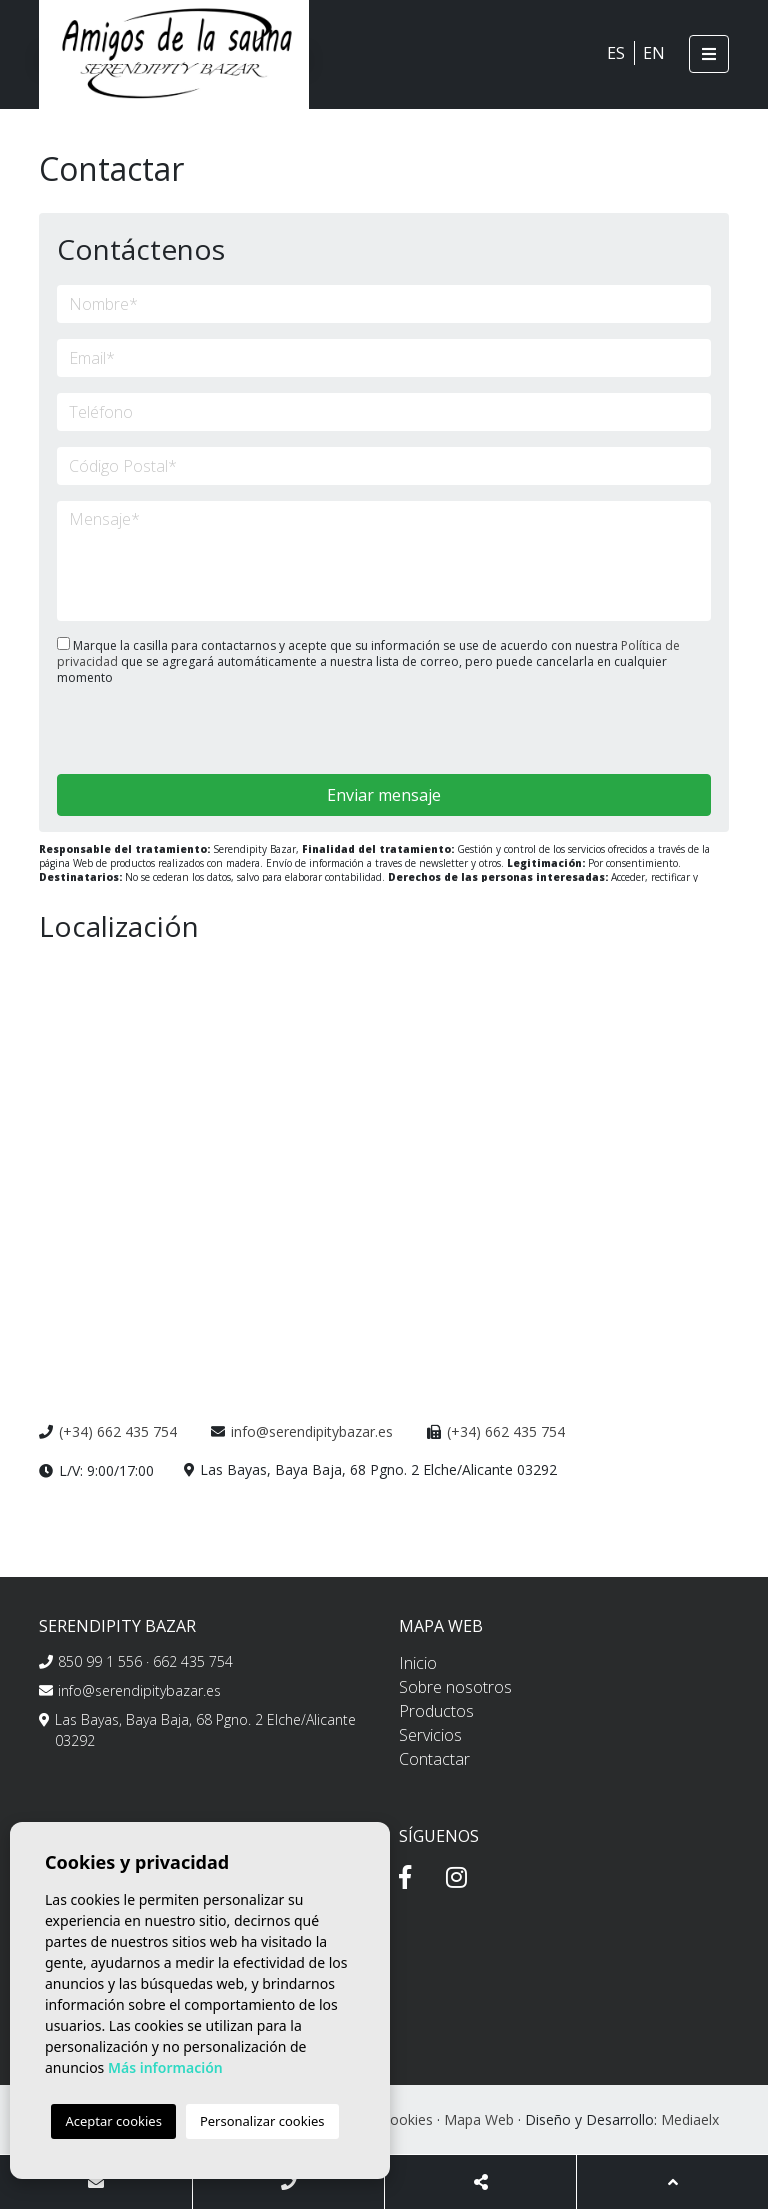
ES (616, 53)
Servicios (430, 1735)
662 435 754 (193, 1661)
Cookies (407, 2119)
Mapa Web (479, 2119)
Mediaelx (690, 2119)
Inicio (418, 1663)
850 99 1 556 (100, 1661)
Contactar (434, 1759)
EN (654, 53)
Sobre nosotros (455, 1687)
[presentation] (163, 731)
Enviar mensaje (384, 795)
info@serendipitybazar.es (312, 1431)
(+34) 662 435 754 (118, 1431)
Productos (436, 1711)
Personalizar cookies (262, 2121)
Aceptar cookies (113, 2121)
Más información (165, 2067)
